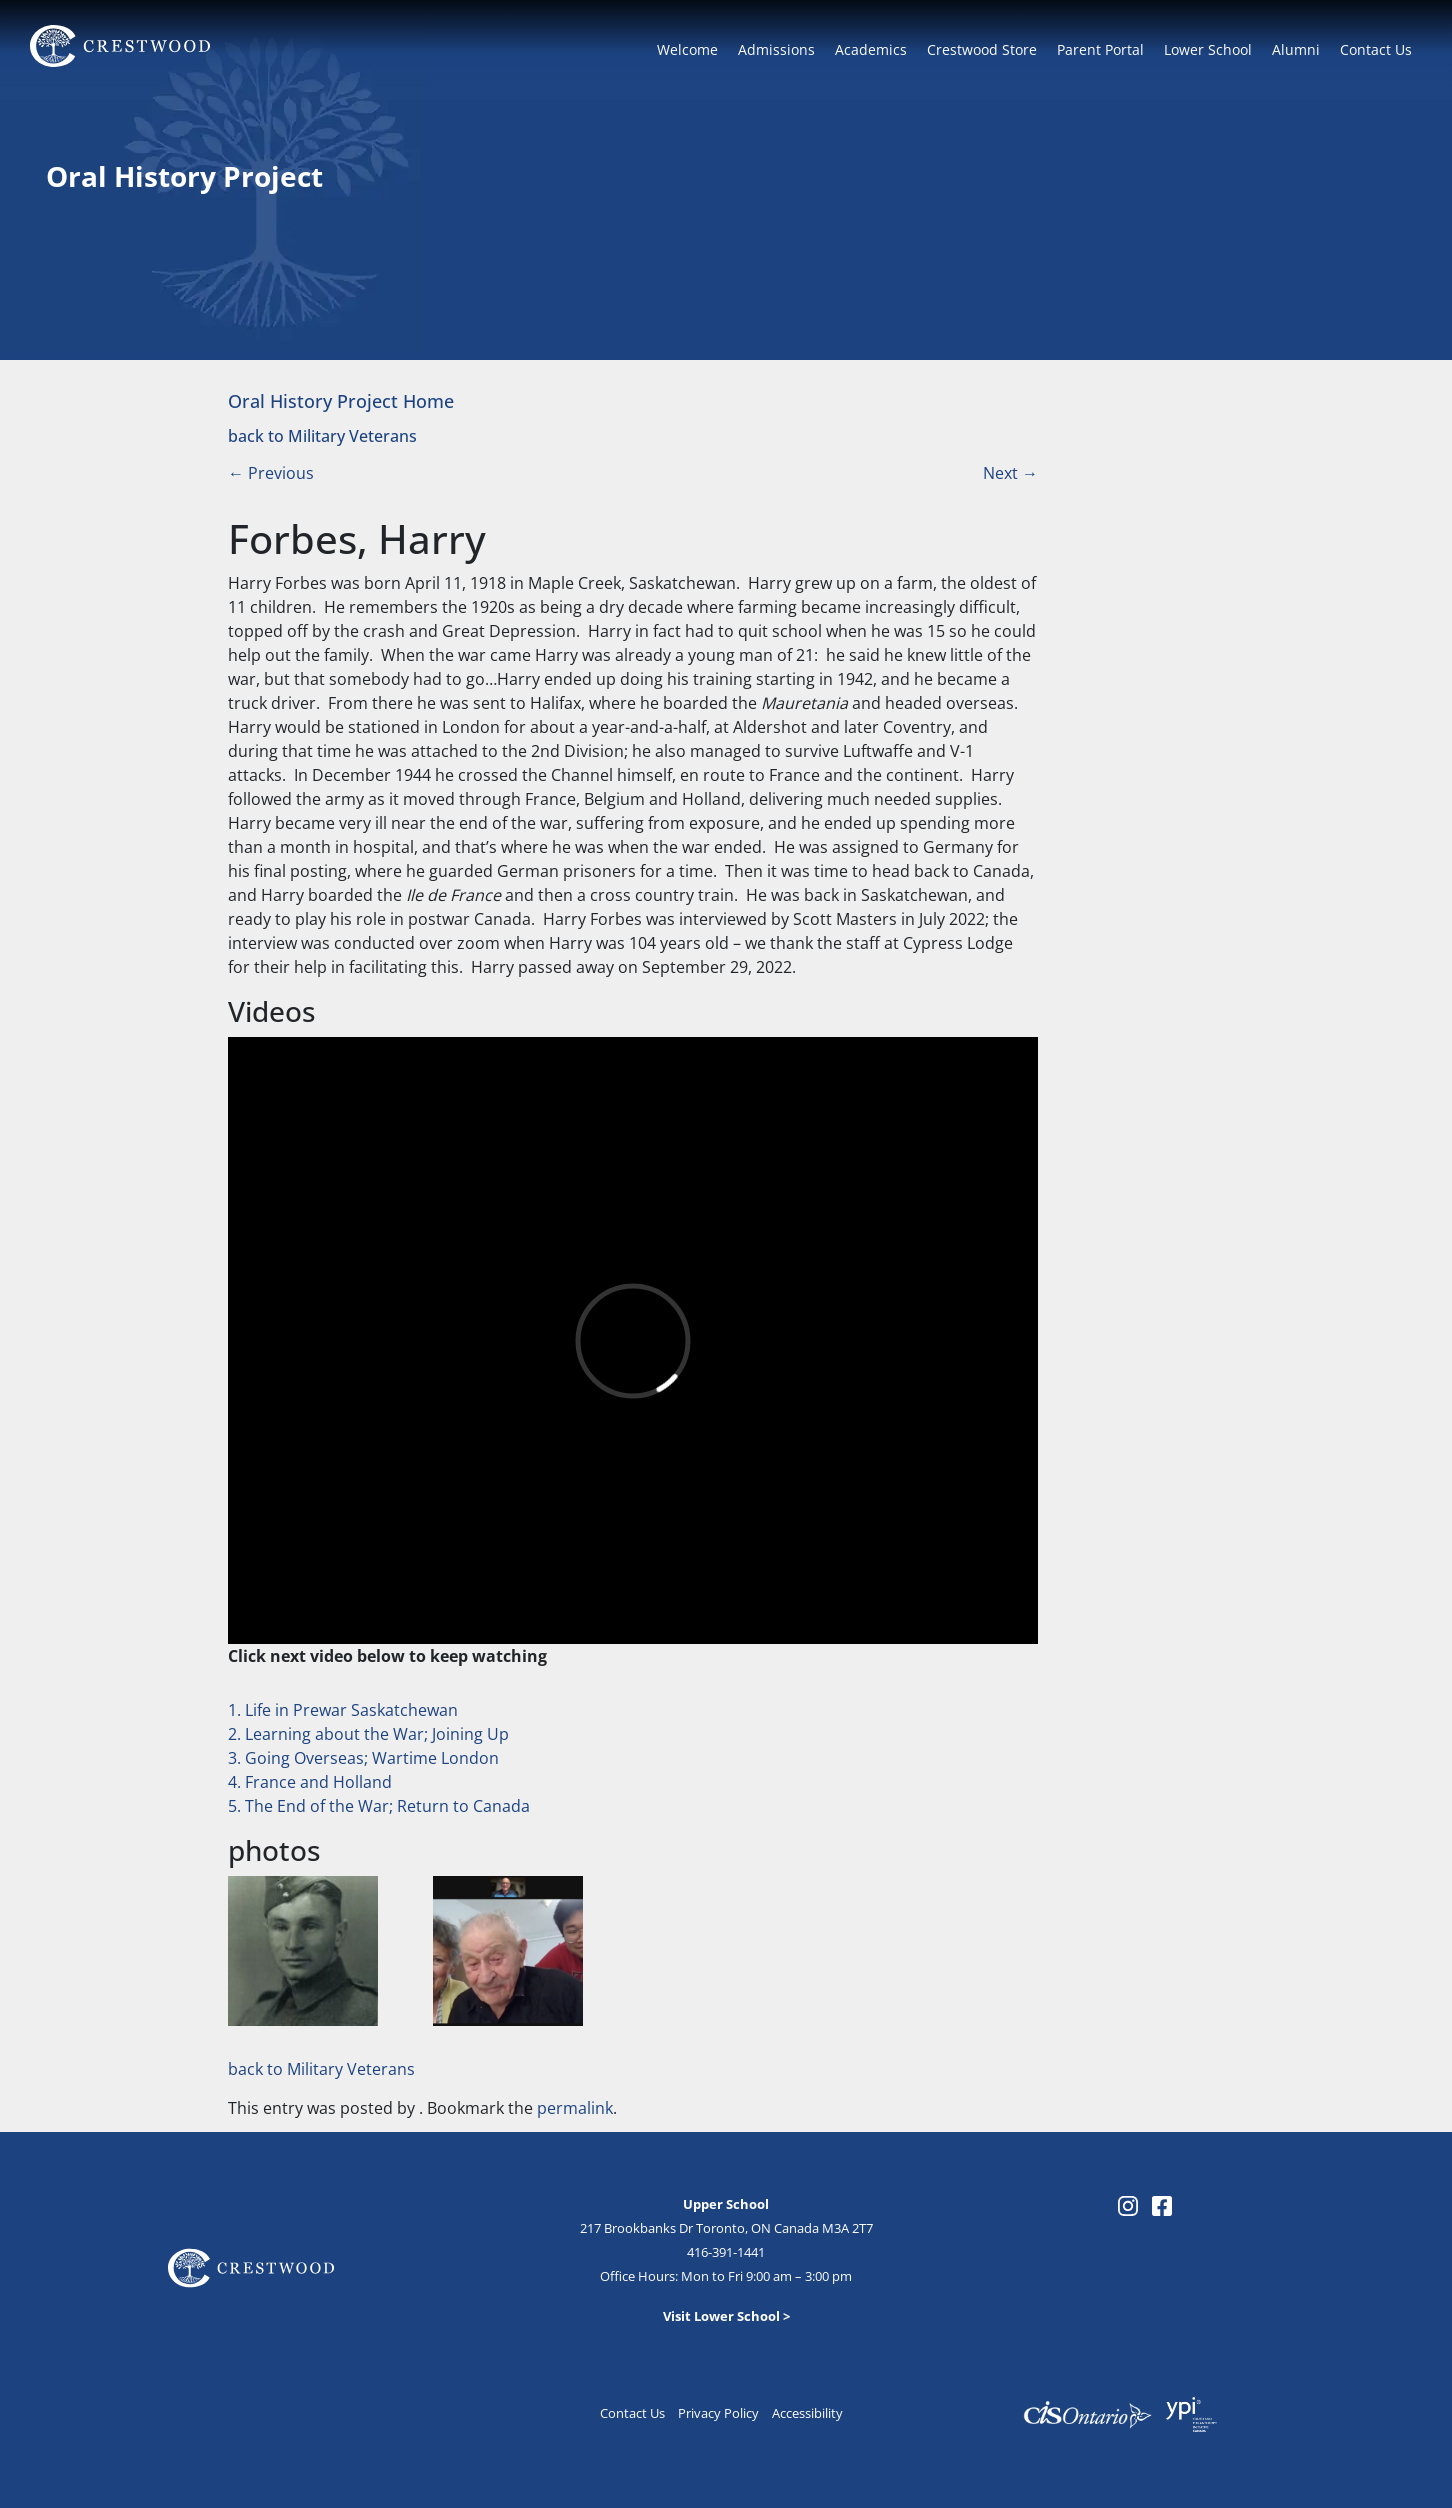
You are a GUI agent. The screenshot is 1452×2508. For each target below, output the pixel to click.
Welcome (687, 49)
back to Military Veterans (322, 436)
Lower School (1208, 49)
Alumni (1296, 49)
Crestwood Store (982, 49)
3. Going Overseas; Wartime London (363, 1758)
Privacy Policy (718, 2413)
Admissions (776, 49)
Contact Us (1376, 49)
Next (1010, 473)
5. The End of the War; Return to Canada (379, 1806)
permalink (575, 2108)
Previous (271, 473)
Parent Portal (1100, 49)
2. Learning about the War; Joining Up (368, 1734)
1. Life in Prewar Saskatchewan (343, 1710)
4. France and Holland (310, 1782)
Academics (871, 49)
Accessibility (807, 2413)
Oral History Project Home (341, 400)
